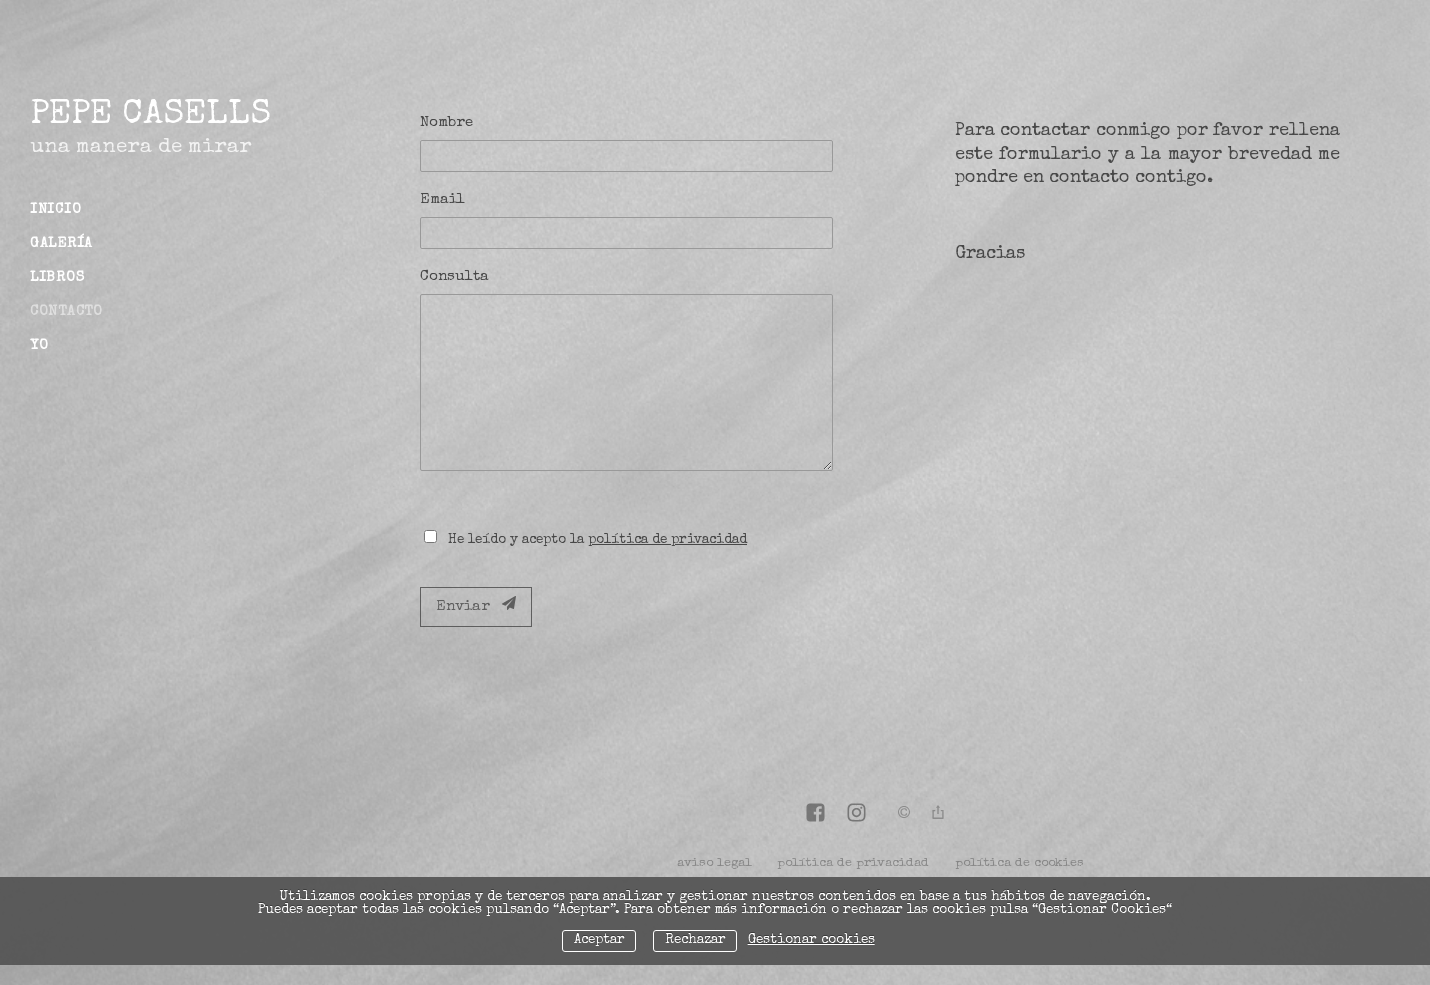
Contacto (66, 312)
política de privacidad (667, 540)
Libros (57, 278)
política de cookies (1019, 863)
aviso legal (714, 863)
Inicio (55, 210)
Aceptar (599, 940)
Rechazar (695, 940)
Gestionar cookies (811, 940)
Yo (39, 346)
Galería (61, 244)
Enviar (476, 605)
